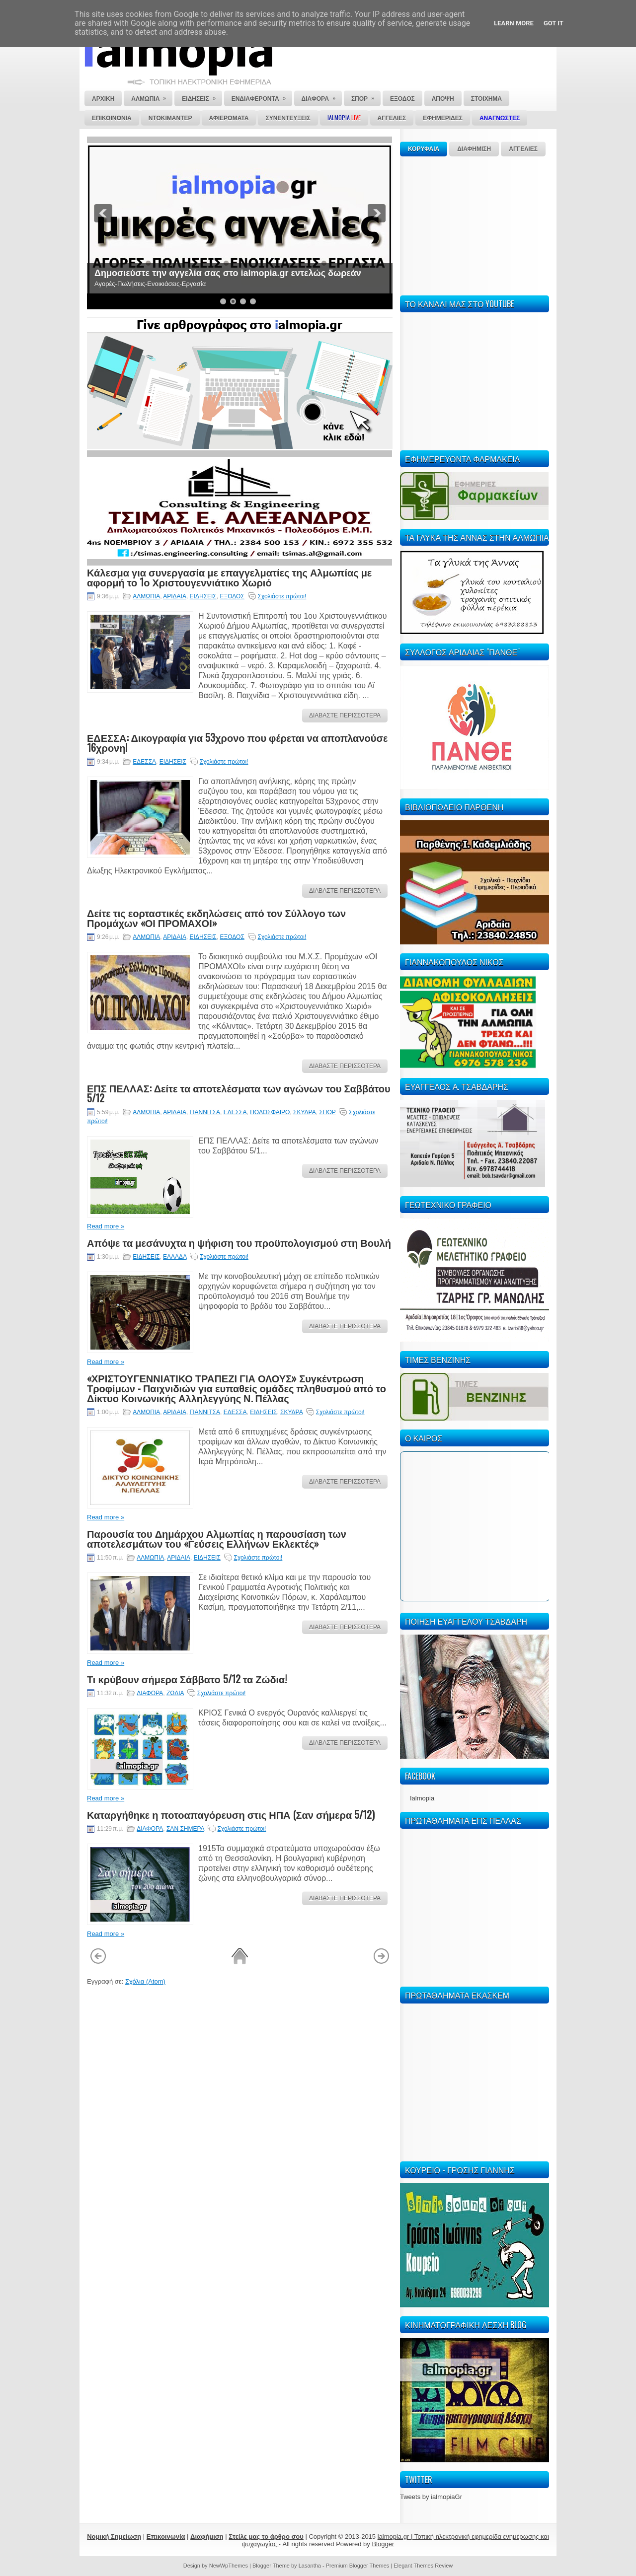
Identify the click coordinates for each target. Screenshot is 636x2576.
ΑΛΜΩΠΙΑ (146, 596)
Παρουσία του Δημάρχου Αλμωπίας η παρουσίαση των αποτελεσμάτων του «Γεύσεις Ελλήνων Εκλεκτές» (216, 1538)
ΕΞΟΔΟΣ (232, 596)
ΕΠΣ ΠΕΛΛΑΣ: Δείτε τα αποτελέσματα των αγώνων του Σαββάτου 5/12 (239, 1093)
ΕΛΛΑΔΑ (174, 1256)
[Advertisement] (474, 224)
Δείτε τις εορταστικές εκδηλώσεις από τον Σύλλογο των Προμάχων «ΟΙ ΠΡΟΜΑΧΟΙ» (216, 918)
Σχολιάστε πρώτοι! (282, 596)
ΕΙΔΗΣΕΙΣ (203, 596)
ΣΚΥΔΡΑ (304, 1112)
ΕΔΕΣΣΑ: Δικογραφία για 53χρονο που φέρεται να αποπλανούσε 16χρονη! (237, 742)
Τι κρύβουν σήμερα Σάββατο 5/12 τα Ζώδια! (187, 1679)
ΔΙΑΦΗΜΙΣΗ (474, 148)
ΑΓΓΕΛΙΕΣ (523, 148)
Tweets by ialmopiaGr (431, 2497)
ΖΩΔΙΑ (175, 1693)
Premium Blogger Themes (358, 2566)
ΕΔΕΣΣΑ (144, 761)
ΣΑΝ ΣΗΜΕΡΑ (185, 1828)
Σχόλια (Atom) (145, 1981)
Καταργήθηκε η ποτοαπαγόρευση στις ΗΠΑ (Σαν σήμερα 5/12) (231, 1814)
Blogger (383, 2544)
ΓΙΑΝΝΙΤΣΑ (205, 1112)
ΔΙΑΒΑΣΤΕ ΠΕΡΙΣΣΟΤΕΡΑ (345, 715)
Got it (553, 23)
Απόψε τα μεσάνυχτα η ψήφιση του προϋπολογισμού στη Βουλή (239, 1242)
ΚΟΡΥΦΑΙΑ (423, 148)
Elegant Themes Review (423, 2566)
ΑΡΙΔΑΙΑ (174, 596)
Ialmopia (422, 1798)
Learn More (514, 23)
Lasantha (310, 2566)
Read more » (105, 1226)
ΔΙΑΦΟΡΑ (150, 1693)
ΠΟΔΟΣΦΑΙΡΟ (270, 1112)
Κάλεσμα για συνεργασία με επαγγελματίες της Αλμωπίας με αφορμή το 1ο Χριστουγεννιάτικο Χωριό (229, 577)
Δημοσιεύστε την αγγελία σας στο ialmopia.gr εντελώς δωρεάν (227, 273)
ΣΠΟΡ (327, 1112)
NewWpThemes (228, 2566)
